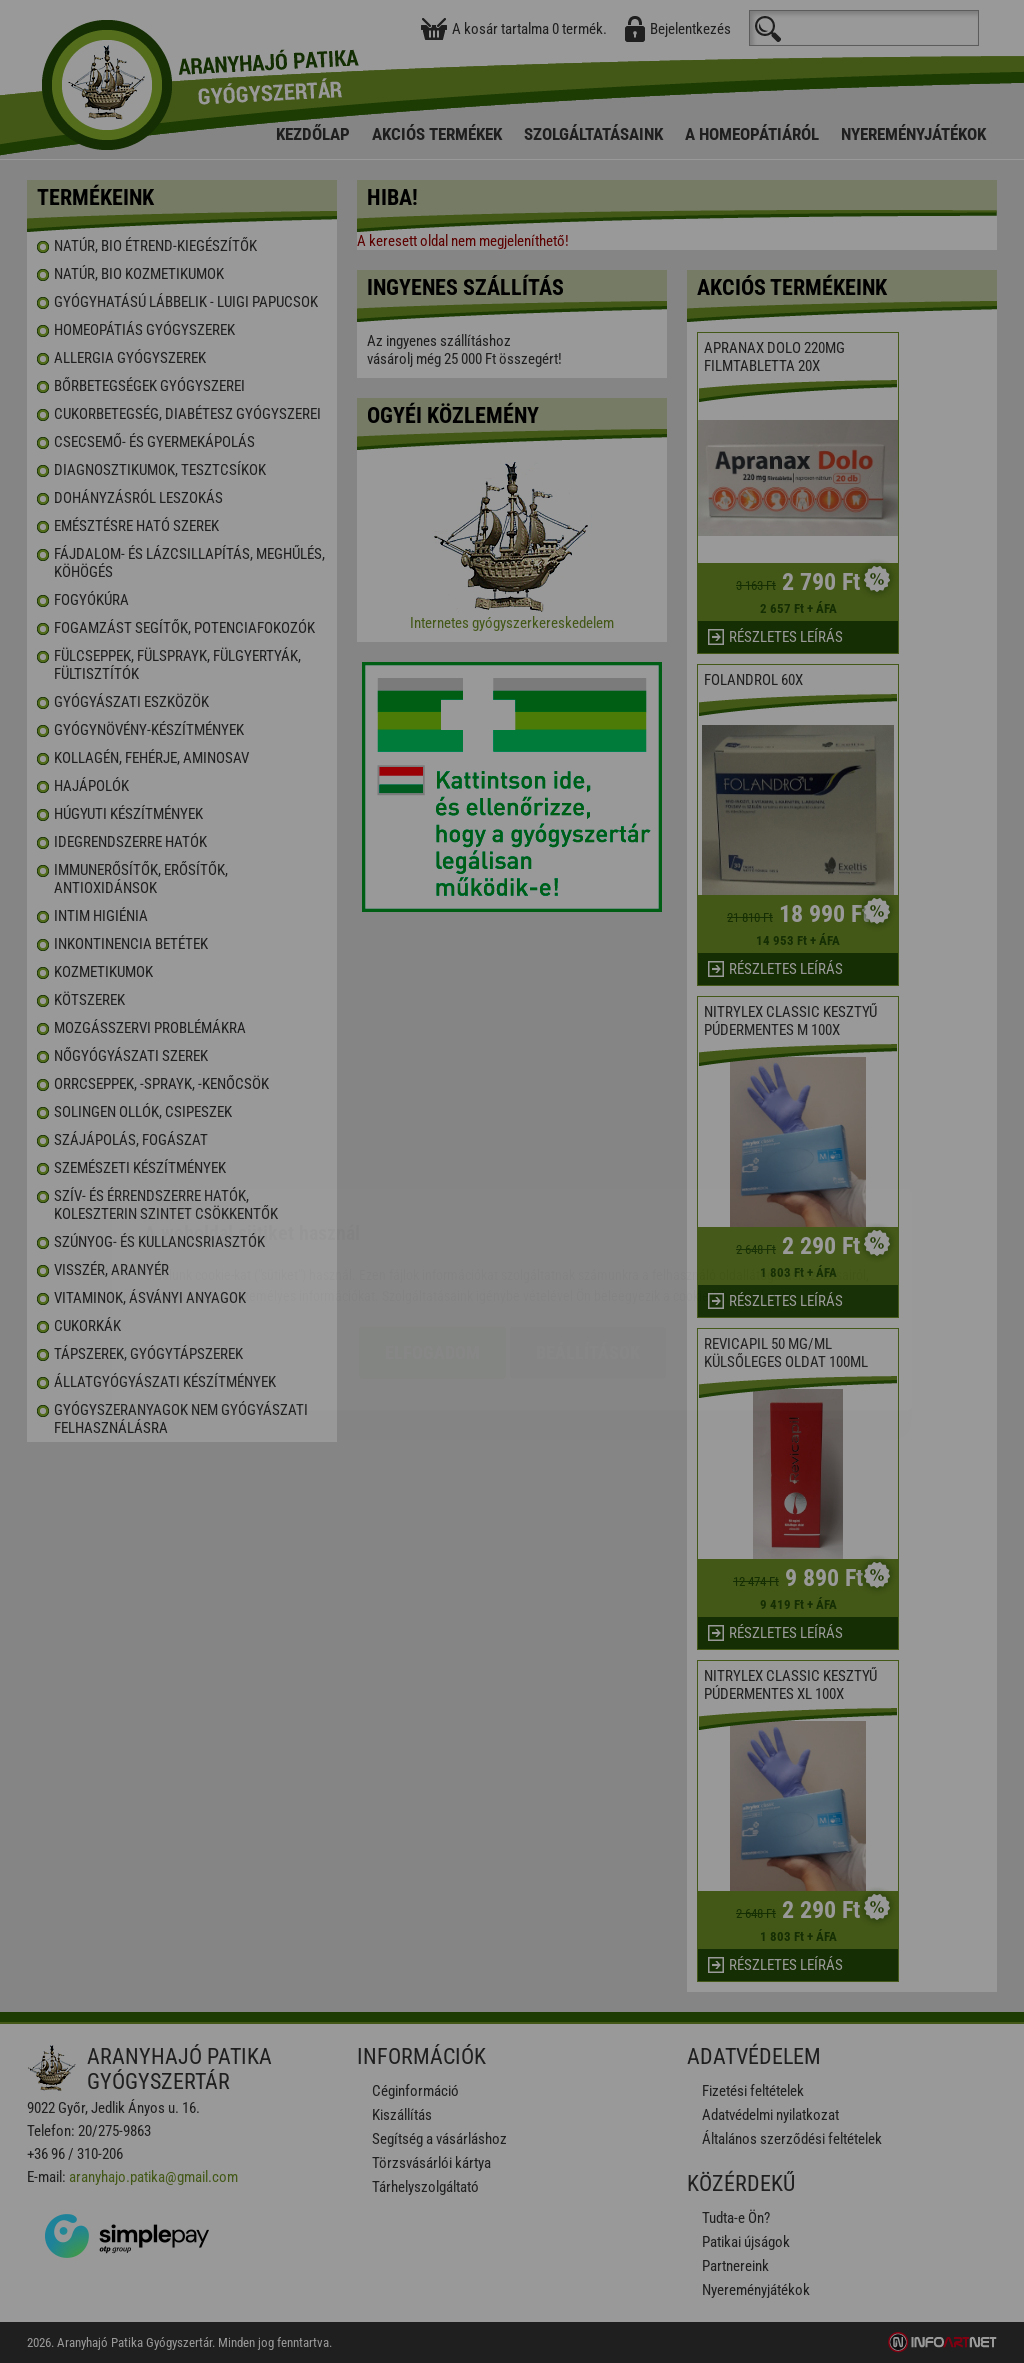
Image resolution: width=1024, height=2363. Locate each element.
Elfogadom (432, 1234)
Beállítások (588, 1234)
